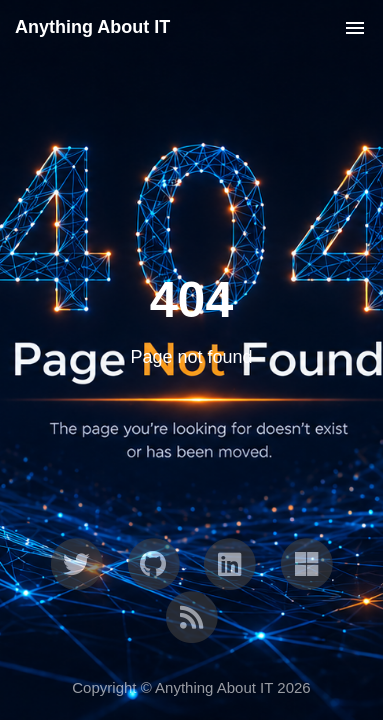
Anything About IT (92, 27)
